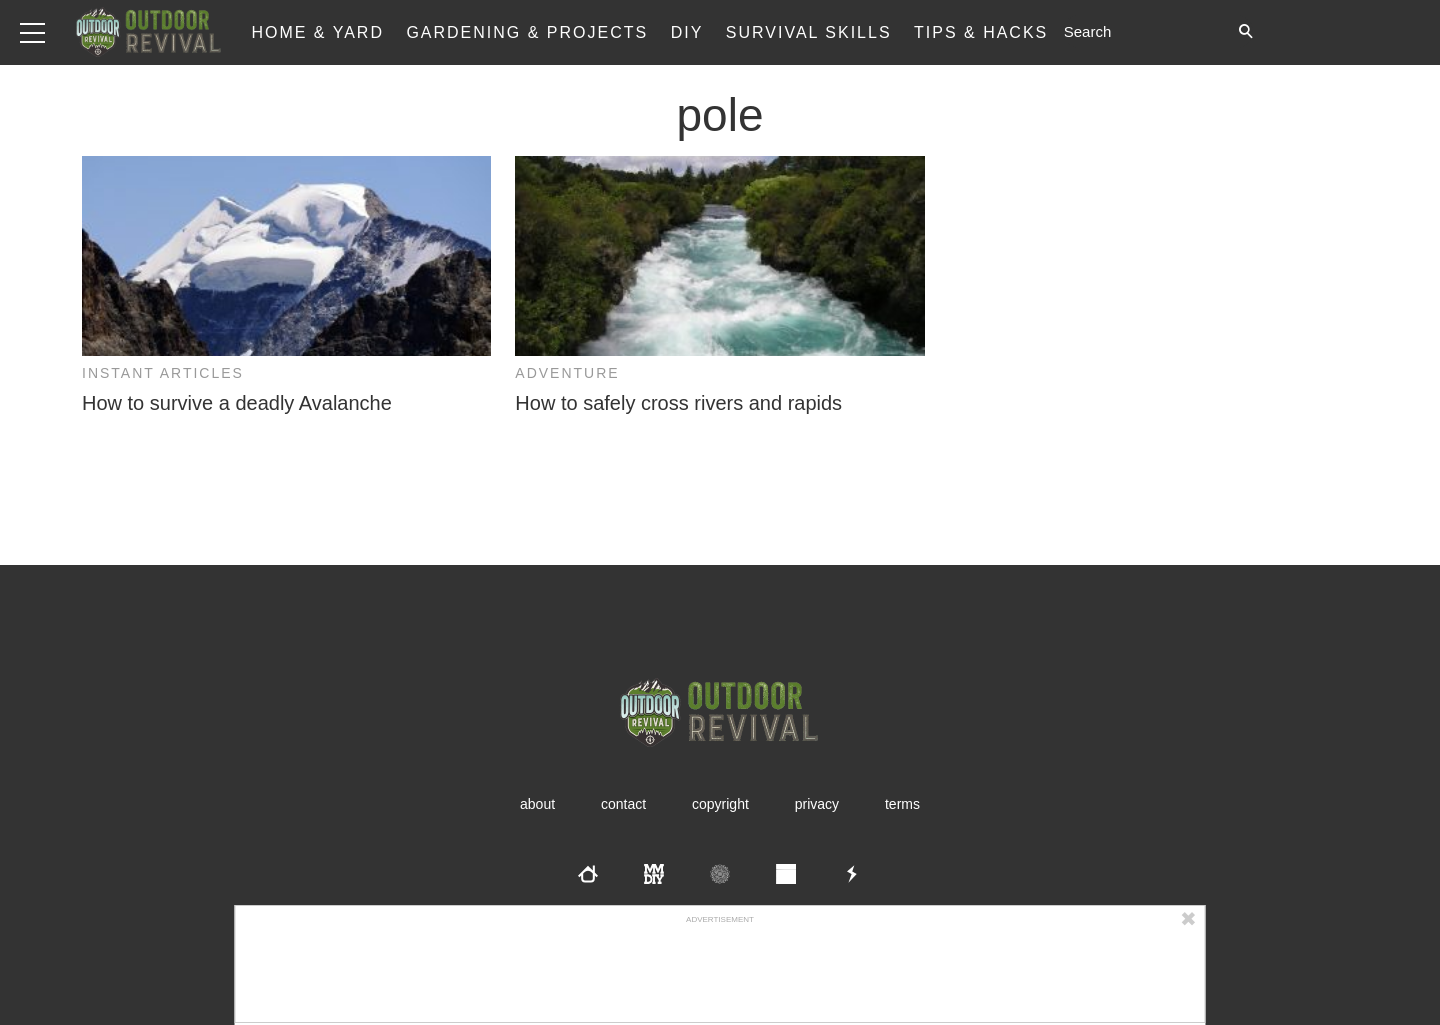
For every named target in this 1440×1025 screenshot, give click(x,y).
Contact (623, 804)
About (537, 804)
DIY (687, 32)
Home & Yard (317, 32)
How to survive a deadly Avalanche (237, 403)
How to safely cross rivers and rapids (678, 403)
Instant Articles (163, 373)
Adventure (567, 373)
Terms (902, 804)
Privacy (817, 804)
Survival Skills (809, 32)
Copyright (720, 804)
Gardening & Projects (527, 32)
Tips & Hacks (981, 32)
